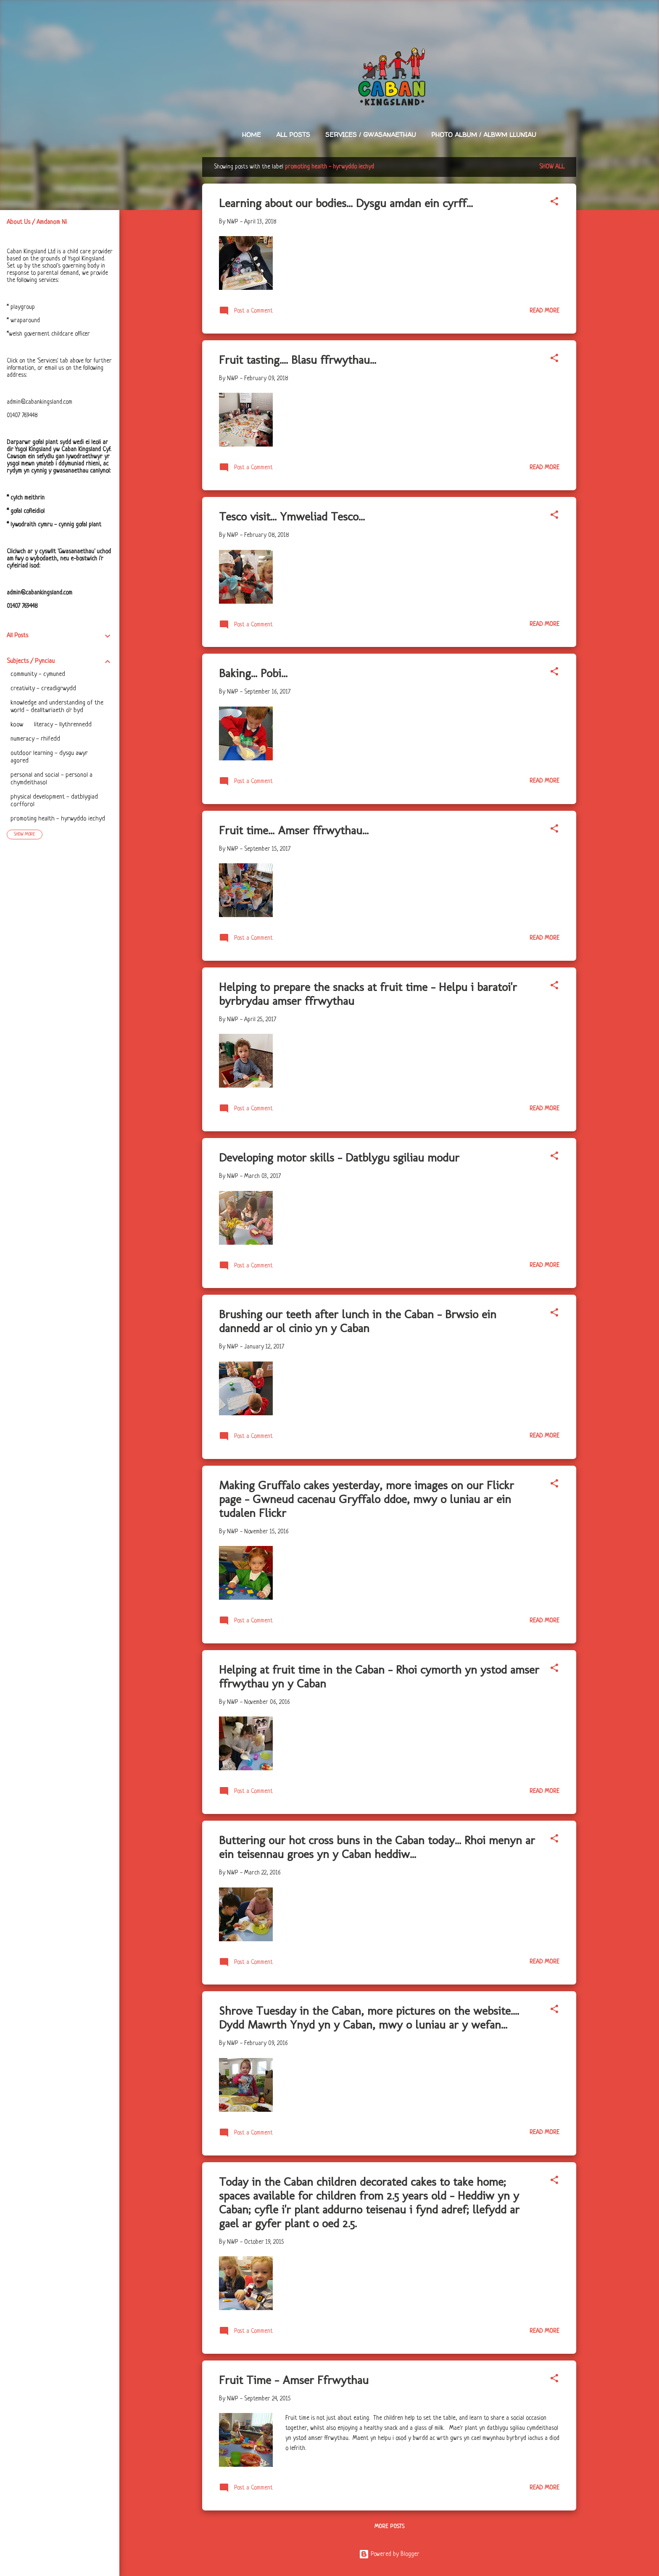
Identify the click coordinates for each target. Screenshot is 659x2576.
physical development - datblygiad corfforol (54, 801)
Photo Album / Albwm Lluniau (483, 134)
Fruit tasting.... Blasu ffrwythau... (297, 360)
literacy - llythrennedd (63, 724)
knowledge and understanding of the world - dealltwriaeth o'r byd (57, 706)
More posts (389, 2526)
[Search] (571, 23)
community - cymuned (38, 674)
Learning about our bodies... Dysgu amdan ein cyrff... (346, 203)
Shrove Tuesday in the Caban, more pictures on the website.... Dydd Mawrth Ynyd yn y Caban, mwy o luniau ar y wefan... (369, 2018)
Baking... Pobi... (253, 673)
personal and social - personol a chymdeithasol (51, 779)
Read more (544, 311)
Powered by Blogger (389, 2554)
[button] (554, 203)
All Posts (293, 134)
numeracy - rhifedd (35, 739)
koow (17, 724)
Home (251, 134)
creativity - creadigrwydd (43, 688)
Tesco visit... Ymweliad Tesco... (292, 516)
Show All (551, 166)
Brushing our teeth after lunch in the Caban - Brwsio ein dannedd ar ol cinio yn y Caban (357, 1321)
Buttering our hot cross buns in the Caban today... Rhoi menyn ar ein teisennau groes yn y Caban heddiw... (377, 1847)
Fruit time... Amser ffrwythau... (294, 830)
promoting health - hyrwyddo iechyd (58, 819)
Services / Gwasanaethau (370, 134)
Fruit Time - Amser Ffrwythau (294, 2380)
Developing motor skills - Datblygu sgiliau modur (339, 1157)
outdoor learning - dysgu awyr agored (49, 757)
